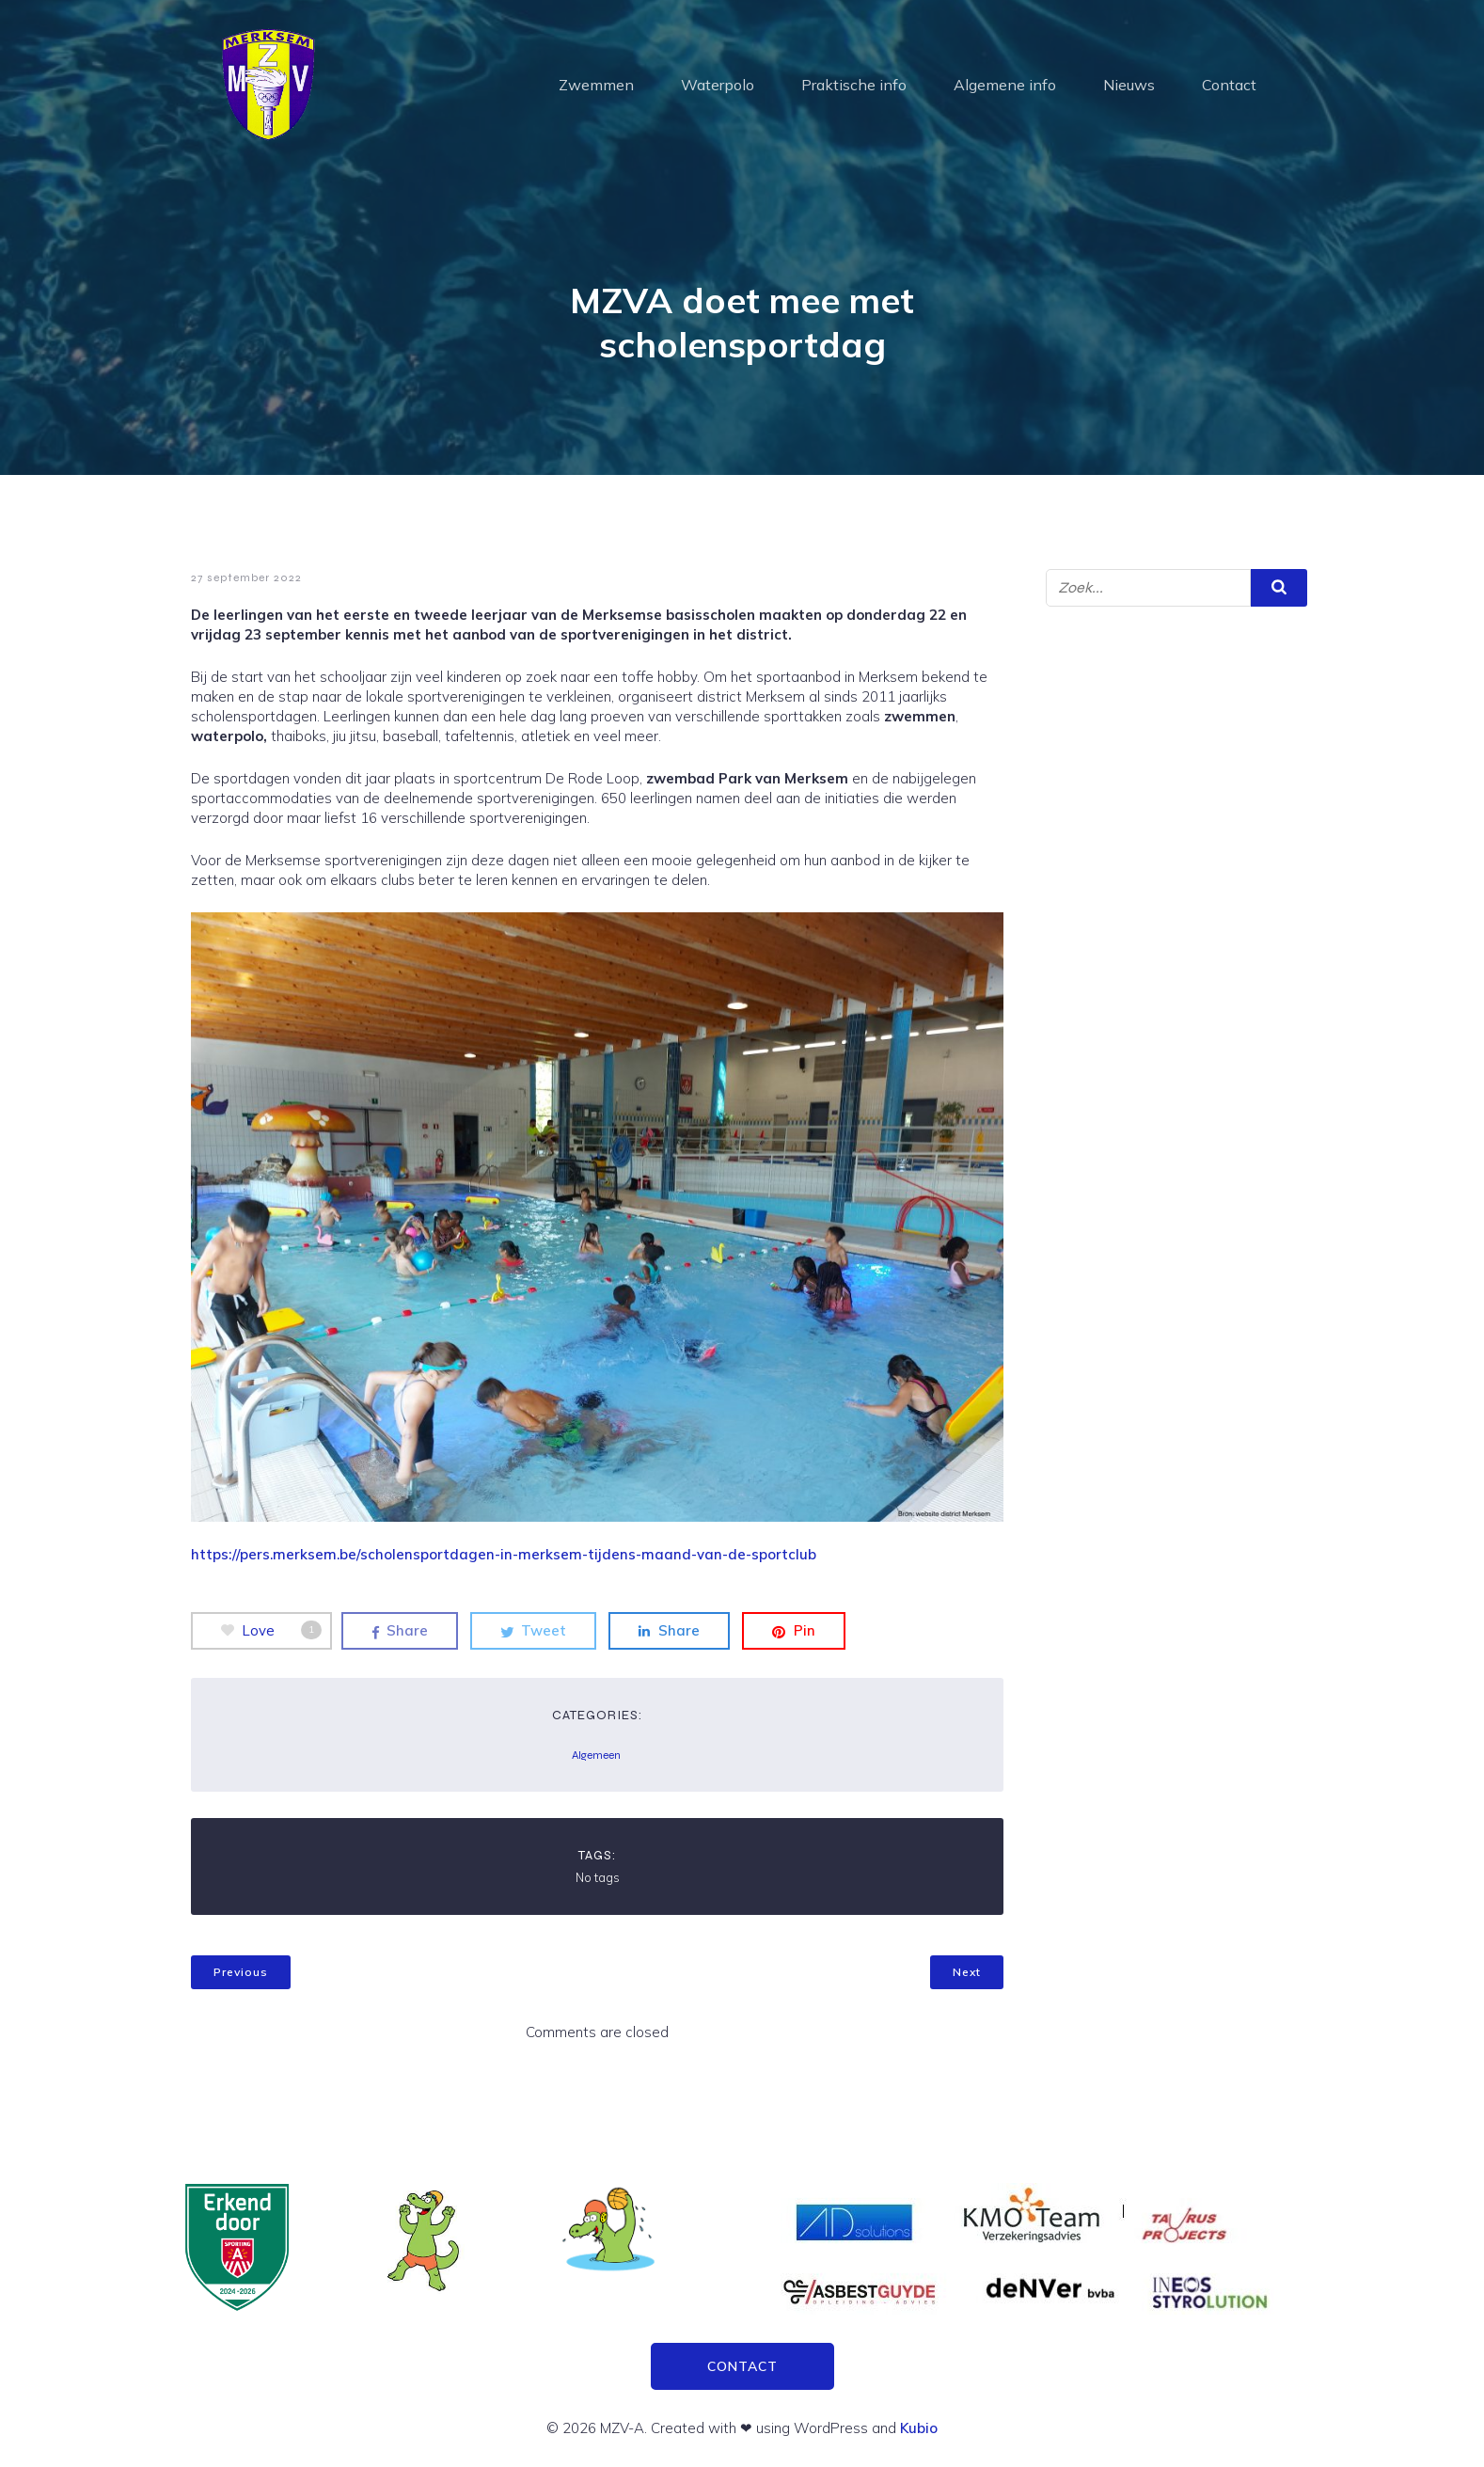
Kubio (919, 2428)
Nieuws (1129, 84)
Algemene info (1005, 84)
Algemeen (596, 1755)
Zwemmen (596, 84)
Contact (1229, 84)
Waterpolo (717, 84)
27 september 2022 (246, 577)
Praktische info (854, 84)
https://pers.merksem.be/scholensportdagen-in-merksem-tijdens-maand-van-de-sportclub (503, 1554)
